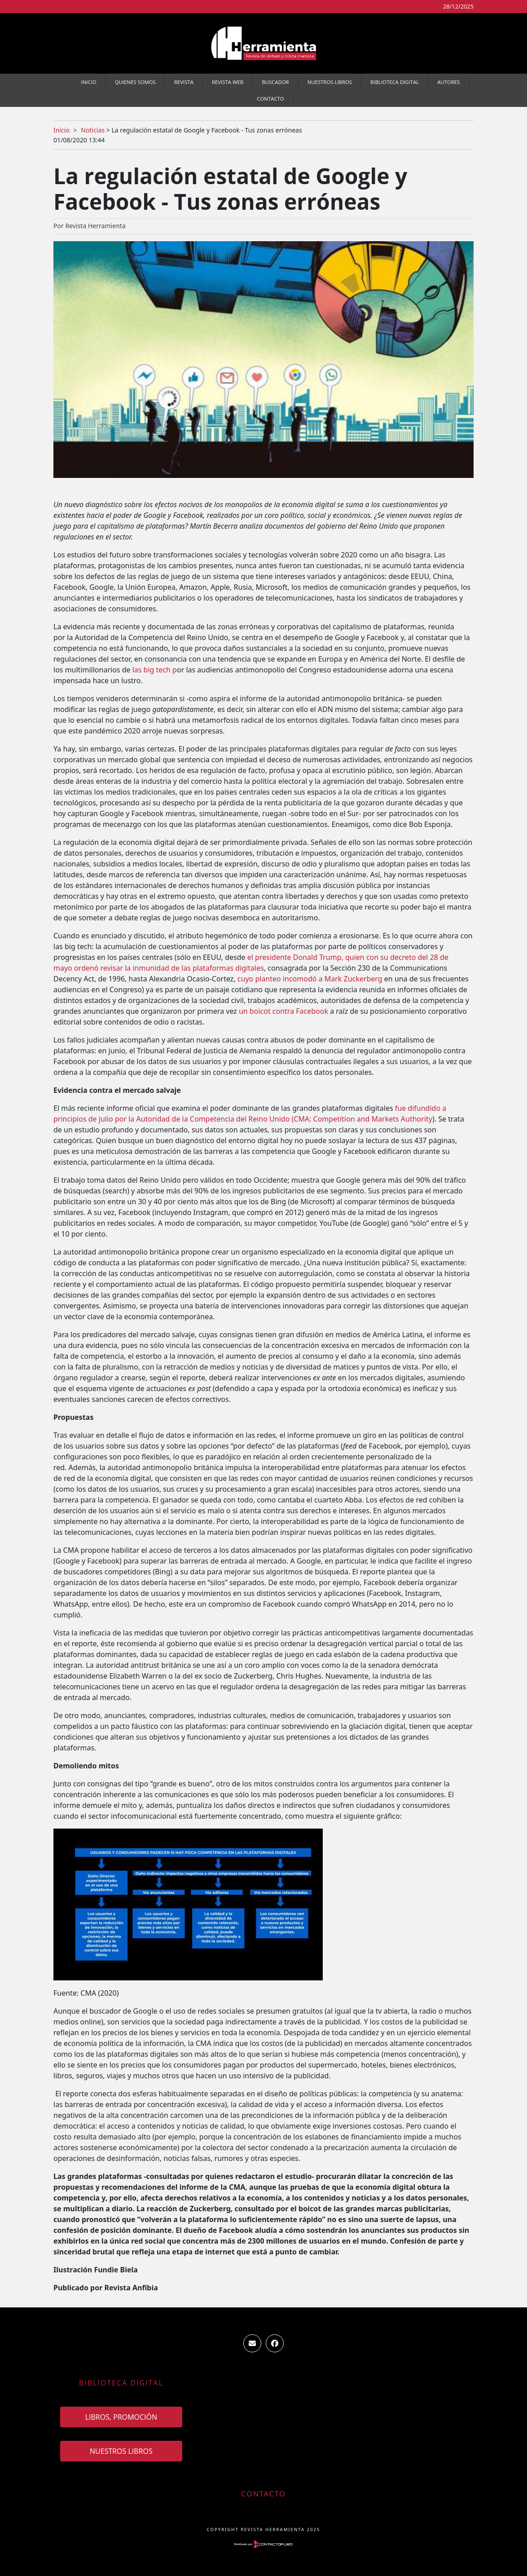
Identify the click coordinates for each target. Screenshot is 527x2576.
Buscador (275, 82)
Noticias (93, 130)
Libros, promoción (121, 2417)
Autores (448, 82)
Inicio (89, 82)
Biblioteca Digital (394, 82)
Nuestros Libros (329, 82)
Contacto (270, 98)
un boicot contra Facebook (283, 1011)
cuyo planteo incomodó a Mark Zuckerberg (309, 979)
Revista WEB (227, 82)
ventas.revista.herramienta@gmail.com (252, 2343)
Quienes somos (135, 82)
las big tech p (154, 670)
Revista (183, 82)
